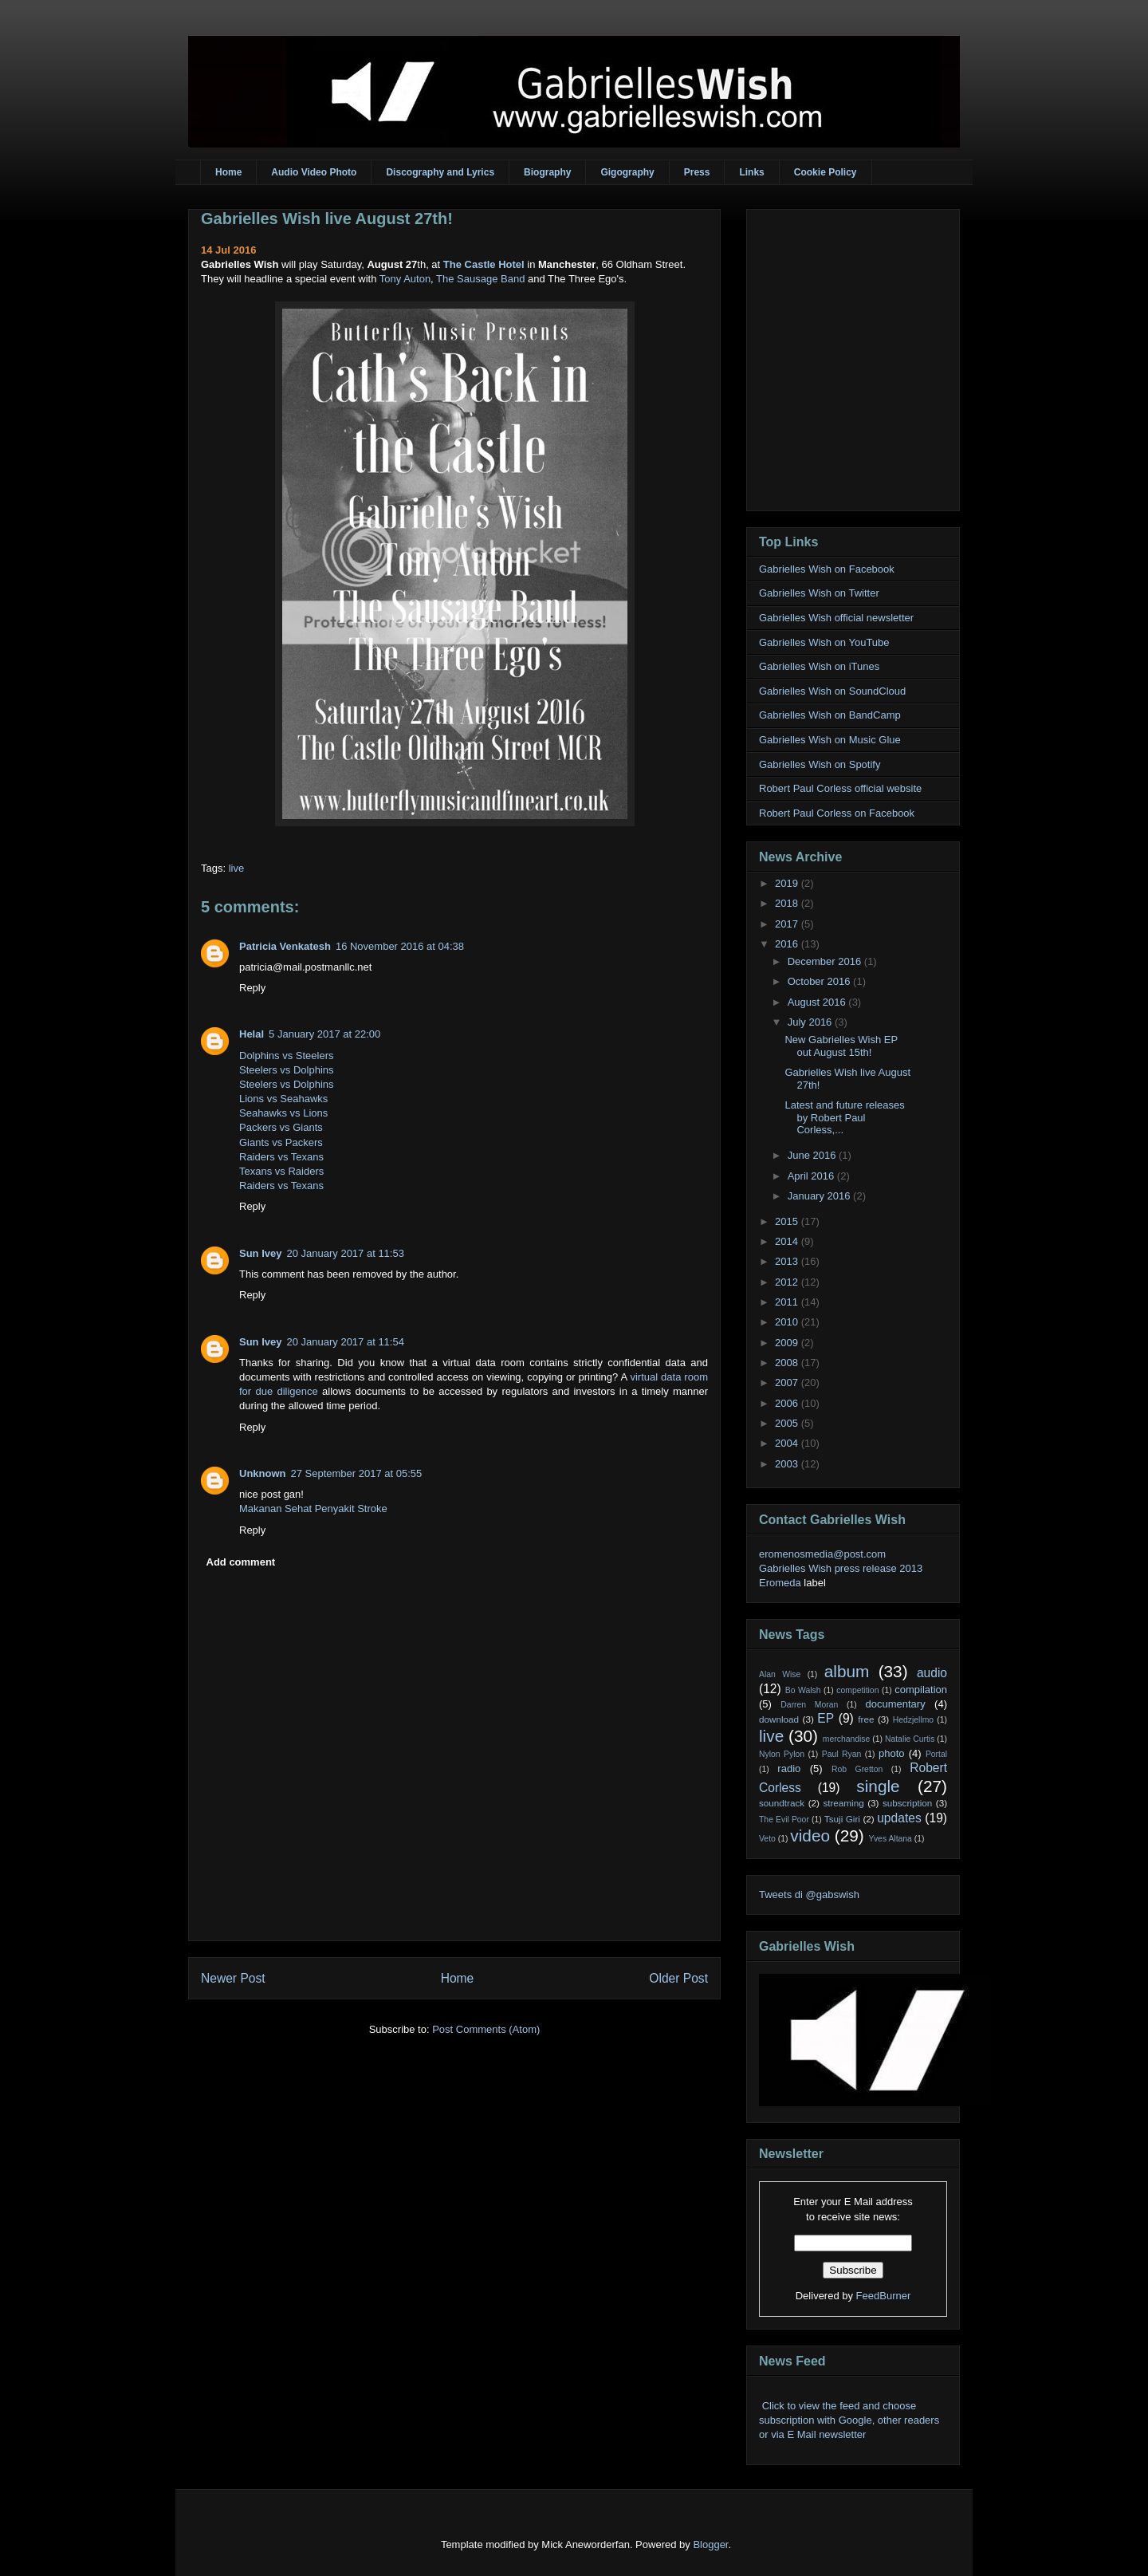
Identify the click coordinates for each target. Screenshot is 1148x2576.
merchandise (847, 1739)
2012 (788, 1282)
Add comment (241, 1562)
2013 (788, 1261)
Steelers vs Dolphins (286, 1070)
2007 (788, 1382)
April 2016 (812, 1176)
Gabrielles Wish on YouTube (824, 642)
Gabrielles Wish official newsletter (836, 618)
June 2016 (813, 1155)
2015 (788, 1221)
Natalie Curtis (909, 1739)
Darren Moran (809, 1704)
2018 (788, 903)
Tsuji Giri (842, 1819)
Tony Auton (405, 279)
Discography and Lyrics (440, 172)
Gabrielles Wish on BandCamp (830, 715)
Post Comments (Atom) (486, 2029)
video (810, 1835)
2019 (788, 883)
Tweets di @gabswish (809, 1894)
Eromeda (780, 1583)
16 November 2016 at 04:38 (400, 946)
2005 (788, 1423)
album (847, 1671)
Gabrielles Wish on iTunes (819, 666)
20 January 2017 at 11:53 (344, 1253)
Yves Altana (890, 1838)
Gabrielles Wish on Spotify (819, 764)
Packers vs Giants (281, 1127)
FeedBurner (883, 2296)
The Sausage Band (480, 279)
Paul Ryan (842, 1754)
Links (751, 172)
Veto (767, 1838)
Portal (936, 1754)
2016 (788, 944)
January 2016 (820, 1196)
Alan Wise (779, 1674)
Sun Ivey (260, 1253)
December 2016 (826, 961)
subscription (907, 1803)
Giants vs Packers (281, 1142)
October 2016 (820, 981)
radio (788, 1768)
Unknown (262, 1473)
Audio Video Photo (313, 172)
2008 (788, 1363)
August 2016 (818, 1002)
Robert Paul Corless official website (840, 788)
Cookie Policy (825, 172)
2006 (788, 1403)
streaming (843, 1803)
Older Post (678, 1978)
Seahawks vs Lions (283, 1113)
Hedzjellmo (913, 1719)
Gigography (627, 172)
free (866, 1719)
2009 (788, 1343)
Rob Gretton (857, 1769)
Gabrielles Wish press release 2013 (840, 1568)
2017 (788, 924)
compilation (920, 1690)
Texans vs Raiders (281, 1171)
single (877, 1786)
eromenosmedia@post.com (822, 1554)
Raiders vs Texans (281, 1157)
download (779, 1719)
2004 (788, 1443)
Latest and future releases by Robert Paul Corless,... (844, 1117)
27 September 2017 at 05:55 (357, 1473)
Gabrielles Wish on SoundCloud (832, 691)
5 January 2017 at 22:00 (324, 1034)
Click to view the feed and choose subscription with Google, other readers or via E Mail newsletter (849, 2420)
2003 (788, 1464)
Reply (252, 988)
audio (932, 1673)
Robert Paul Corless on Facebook (836, 813)
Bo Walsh (803, 1690)
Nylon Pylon (781, 1754)
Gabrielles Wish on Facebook (826, 569)
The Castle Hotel (484, 264)
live (237, 868)
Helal (251, 1034)
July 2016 (811, 1022)
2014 (788, 1241)
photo (892, 1753)
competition (857, 1690)
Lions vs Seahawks (283, 1099)
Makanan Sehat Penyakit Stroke (313, 1508)
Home (228, 172)
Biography (547, 172)
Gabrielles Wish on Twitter (819, 593)
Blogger (710, 2544)
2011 (788, 1302)
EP (825, 1718)
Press (697, 172)
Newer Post (233, 1978)
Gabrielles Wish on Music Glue (830, 740)
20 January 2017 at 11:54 (344, 1342)
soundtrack (781, 1803)
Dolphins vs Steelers (286, 1056)
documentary (895, 1704)
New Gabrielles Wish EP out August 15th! (840, 1046)
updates (899, 1818)
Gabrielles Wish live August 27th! (327, 218)
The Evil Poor (784, 1819)
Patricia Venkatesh (285, 946)
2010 (788, 1322)
